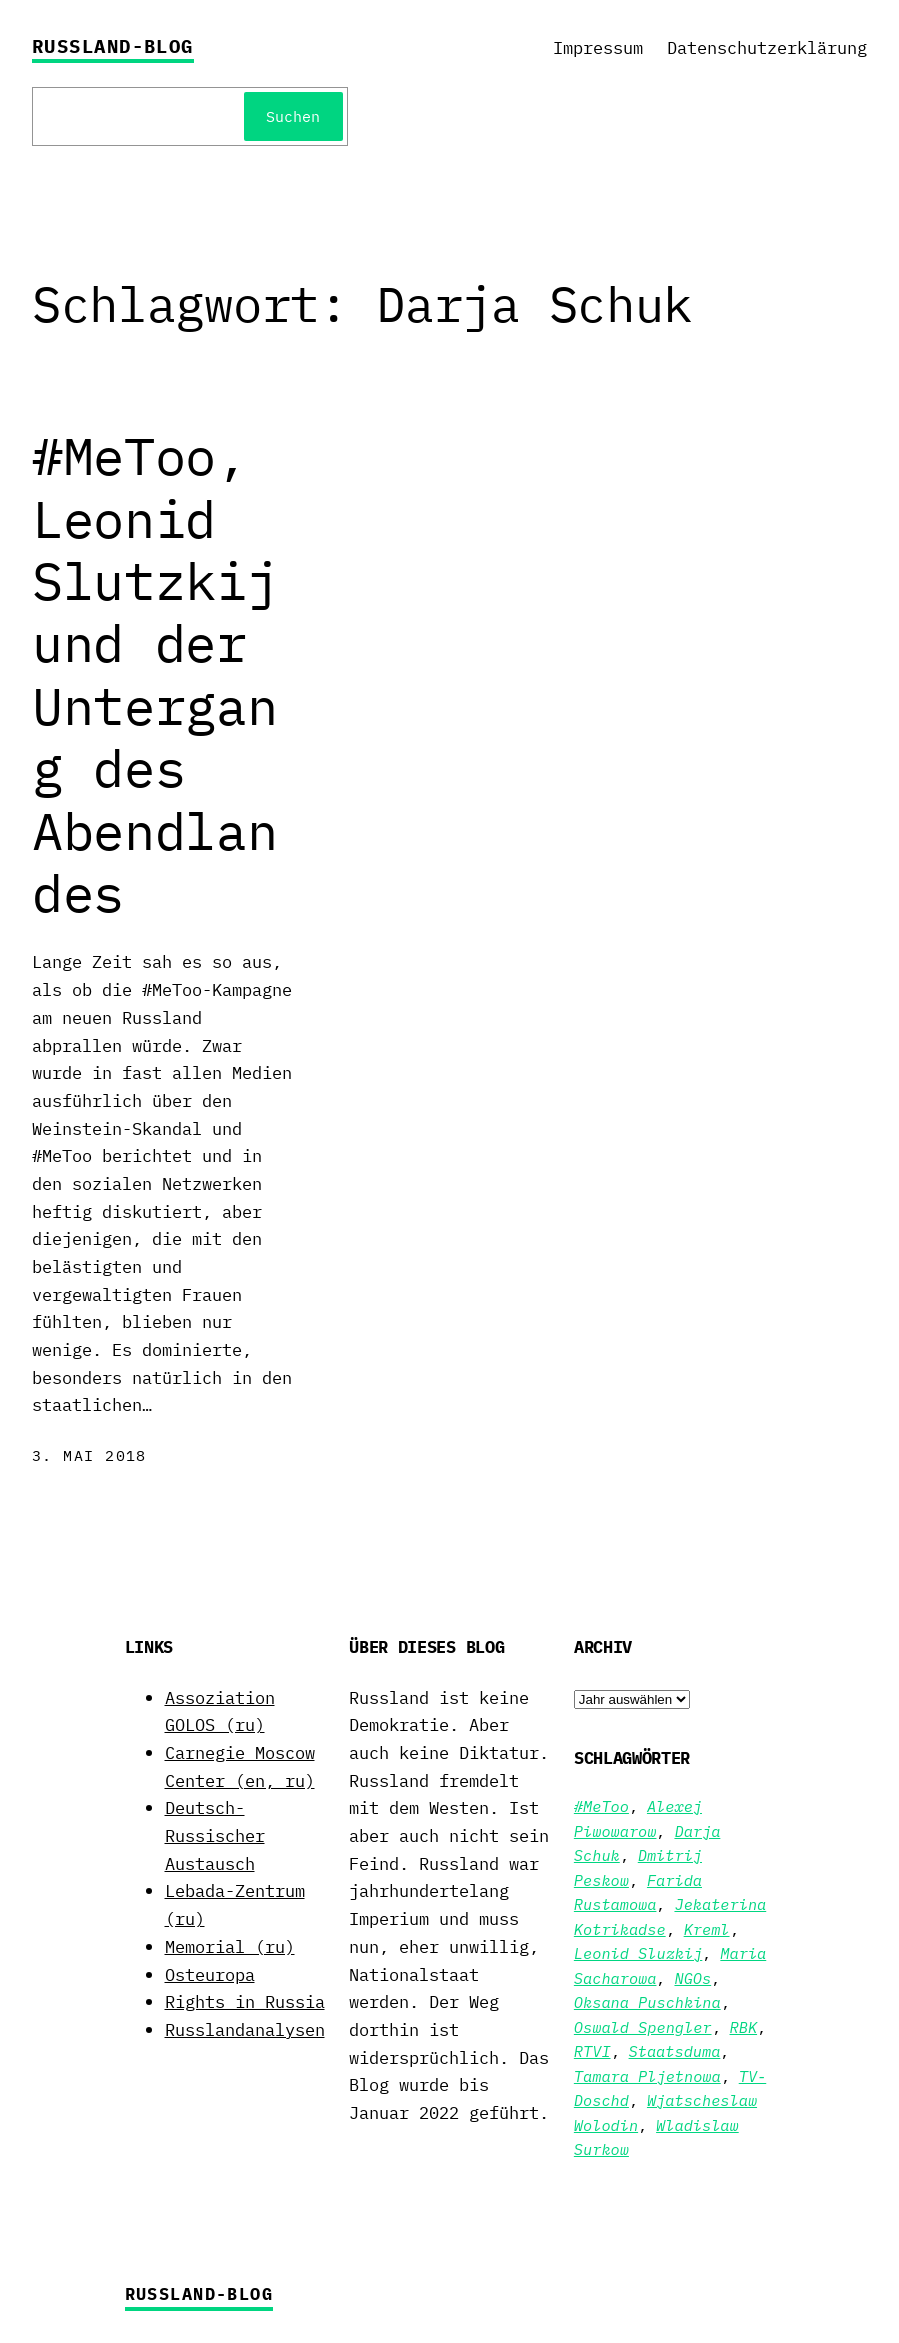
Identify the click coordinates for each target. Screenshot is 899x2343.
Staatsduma (675, 2051)
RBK (744, 2027)
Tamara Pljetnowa (647, 2076)
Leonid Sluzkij (638, 1953)
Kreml (707, 1929)
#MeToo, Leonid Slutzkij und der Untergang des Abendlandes (155, 674)
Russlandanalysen (245, 2029)
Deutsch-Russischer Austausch (215, 1835)
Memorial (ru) (230, 1946)
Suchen (293, 116)
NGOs (692, 1978)
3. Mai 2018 (89, 1455)
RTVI (592, 2051)
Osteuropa (210, 1974)
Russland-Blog (113, 46)
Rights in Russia (245, 2001)
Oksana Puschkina (647, 2002)
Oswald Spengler (643, 2027)
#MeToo (601, 1806)
